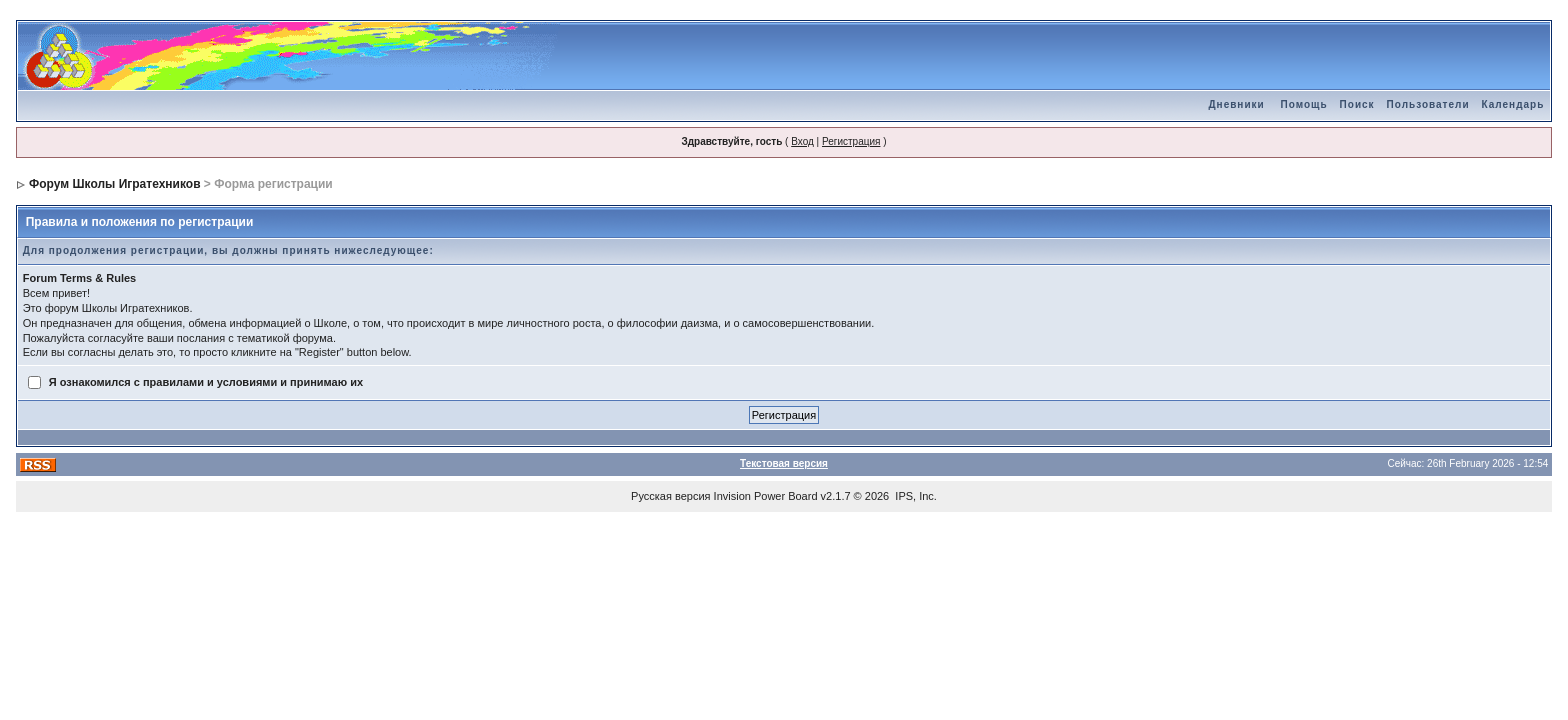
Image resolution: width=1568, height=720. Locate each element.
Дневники (1236, 104)
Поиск (1357, 104)
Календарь (1513, 104)
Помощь (1303, 104)
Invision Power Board (766, 496)
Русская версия (670, 496)
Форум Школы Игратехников (115, 184)
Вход (802, 141)
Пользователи (1428, 104)
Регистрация (851, 141)
